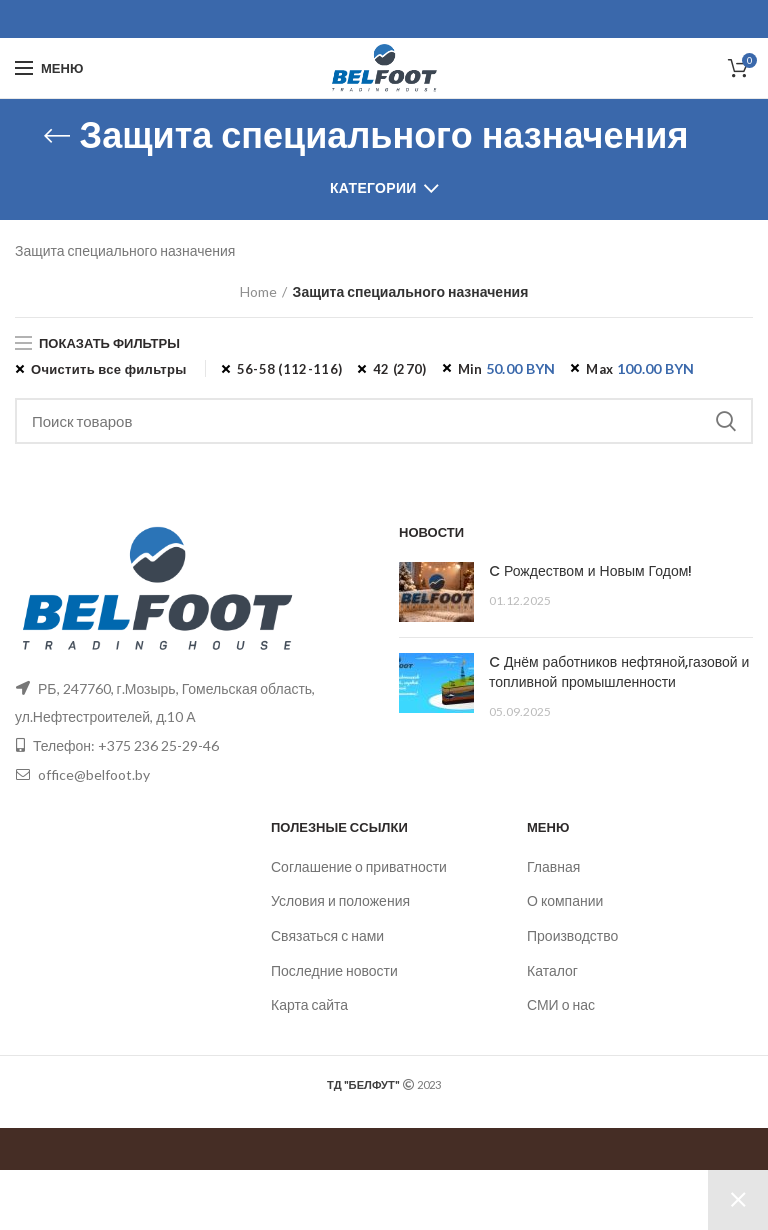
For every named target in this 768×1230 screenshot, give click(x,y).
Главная (553, 866)
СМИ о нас (561, 1004)
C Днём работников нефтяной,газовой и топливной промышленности (619, 672)
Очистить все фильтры (109, 369)
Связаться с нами (327, 935)
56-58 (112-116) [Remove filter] (290, 369)
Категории (373, 187)
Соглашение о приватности (359, 866)
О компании (565, 900)
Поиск (726, 421)
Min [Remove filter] (507, 368)
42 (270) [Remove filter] (399, 369)
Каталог (552, 970)
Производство (572, 935)
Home (258, 291)
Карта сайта (309, 1004)
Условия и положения (340, 900)
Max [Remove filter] (640, 368)
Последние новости (334, 970)
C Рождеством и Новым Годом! (590, 571)
